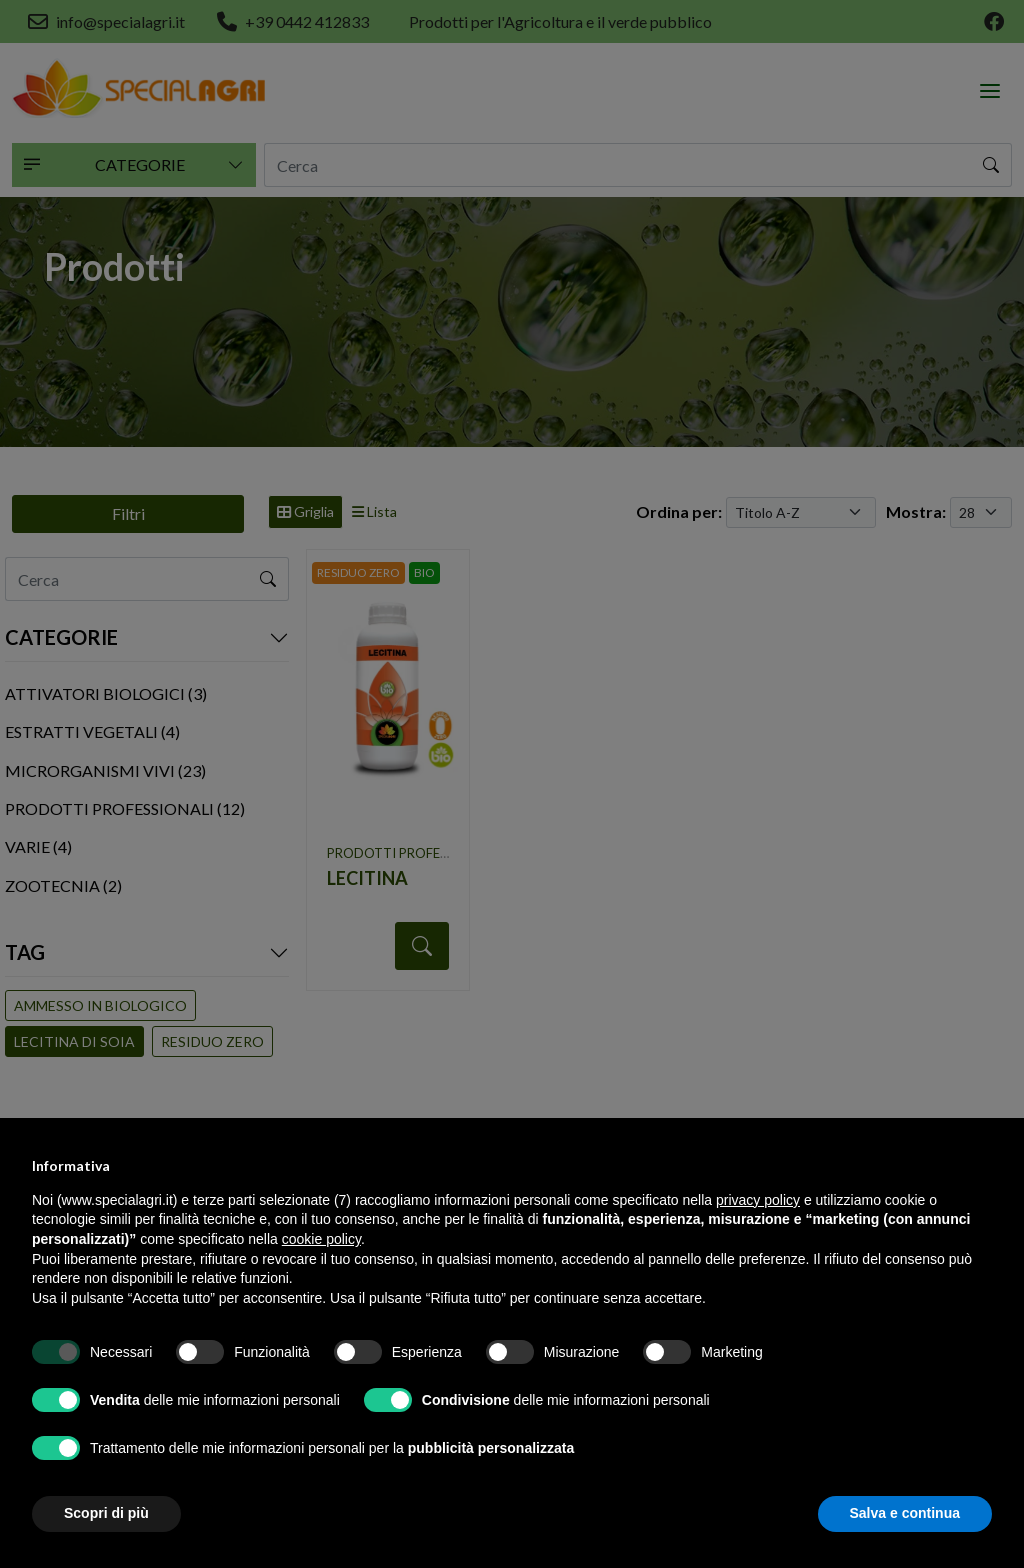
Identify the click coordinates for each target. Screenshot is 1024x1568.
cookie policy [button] (321, 1239)
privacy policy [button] (758, 1200)
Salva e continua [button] (905, 1513)
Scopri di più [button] (106, 1513)
